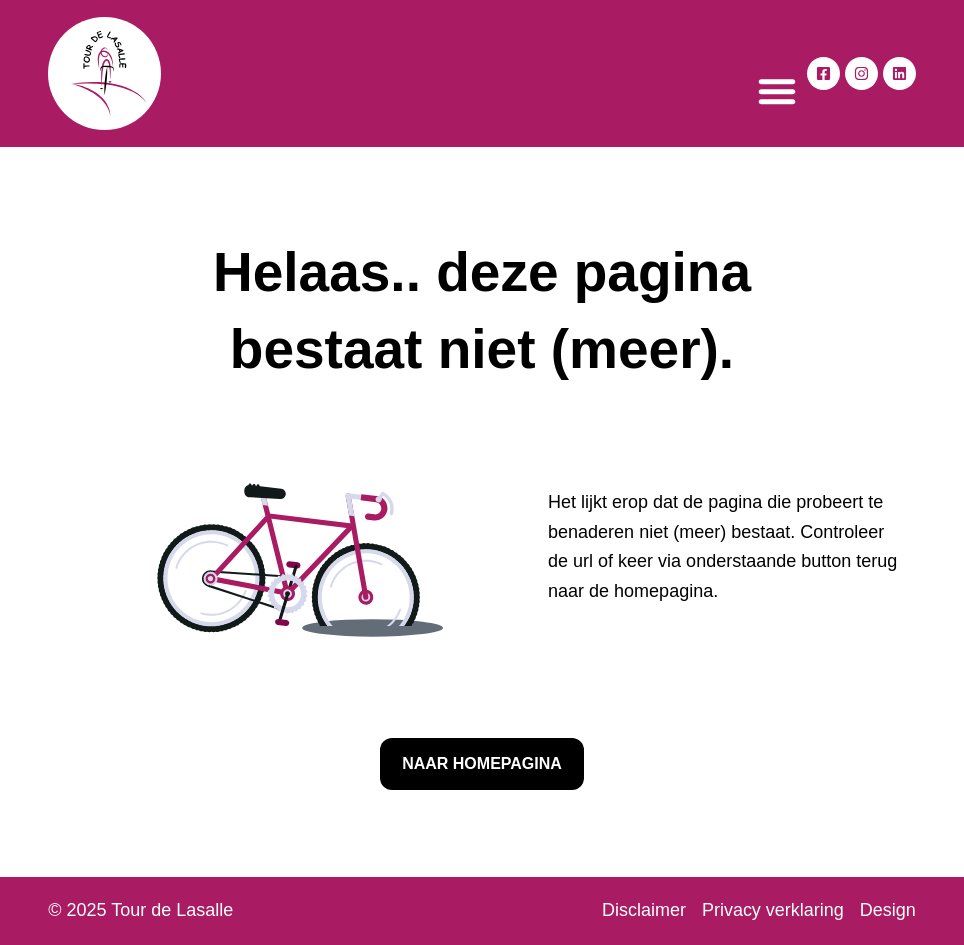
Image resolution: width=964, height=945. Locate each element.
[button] (777, 91)
